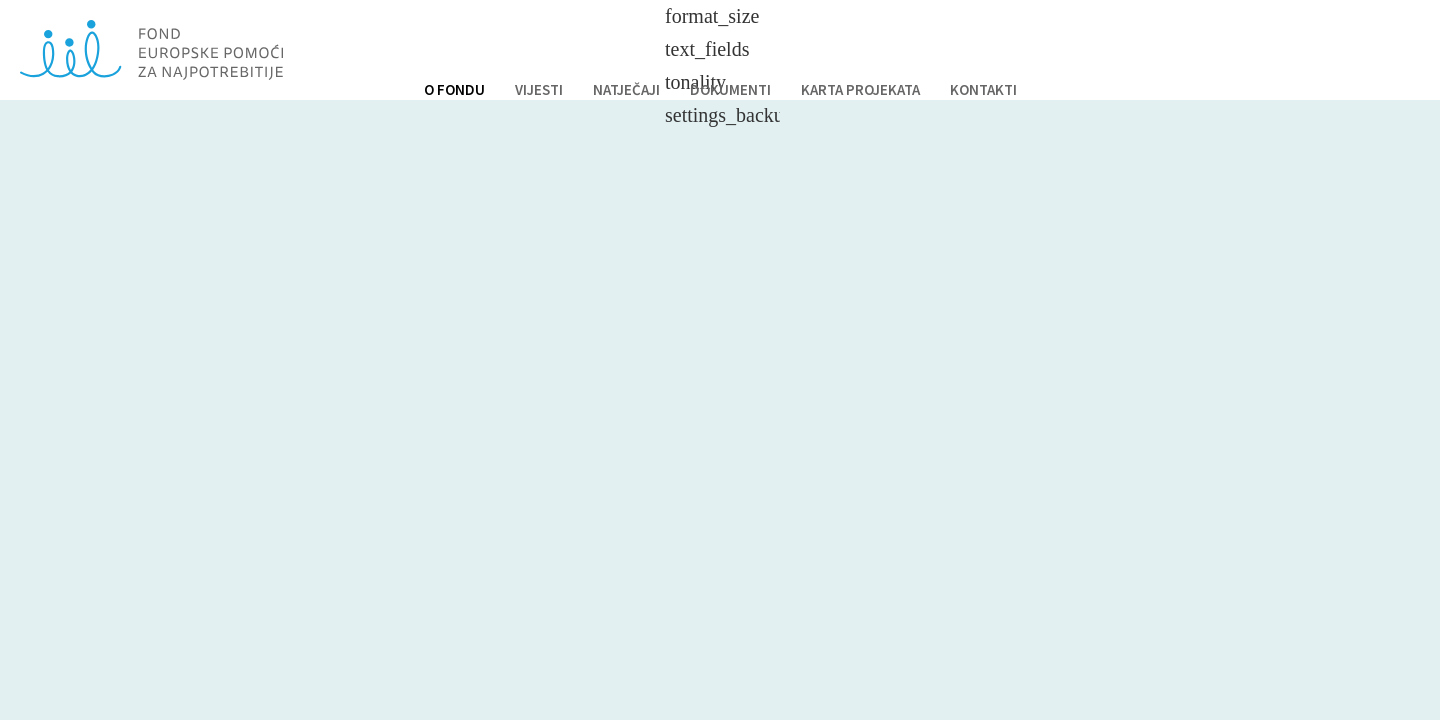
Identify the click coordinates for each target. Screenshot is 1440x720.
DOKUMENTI (730, 89)
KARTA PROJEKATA (860, 89)
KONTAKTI (983, 89)
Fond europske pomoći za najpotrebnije (151, 50)
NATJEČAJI (626, 89)
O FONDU (454, 89)
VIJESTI (539, 89)
